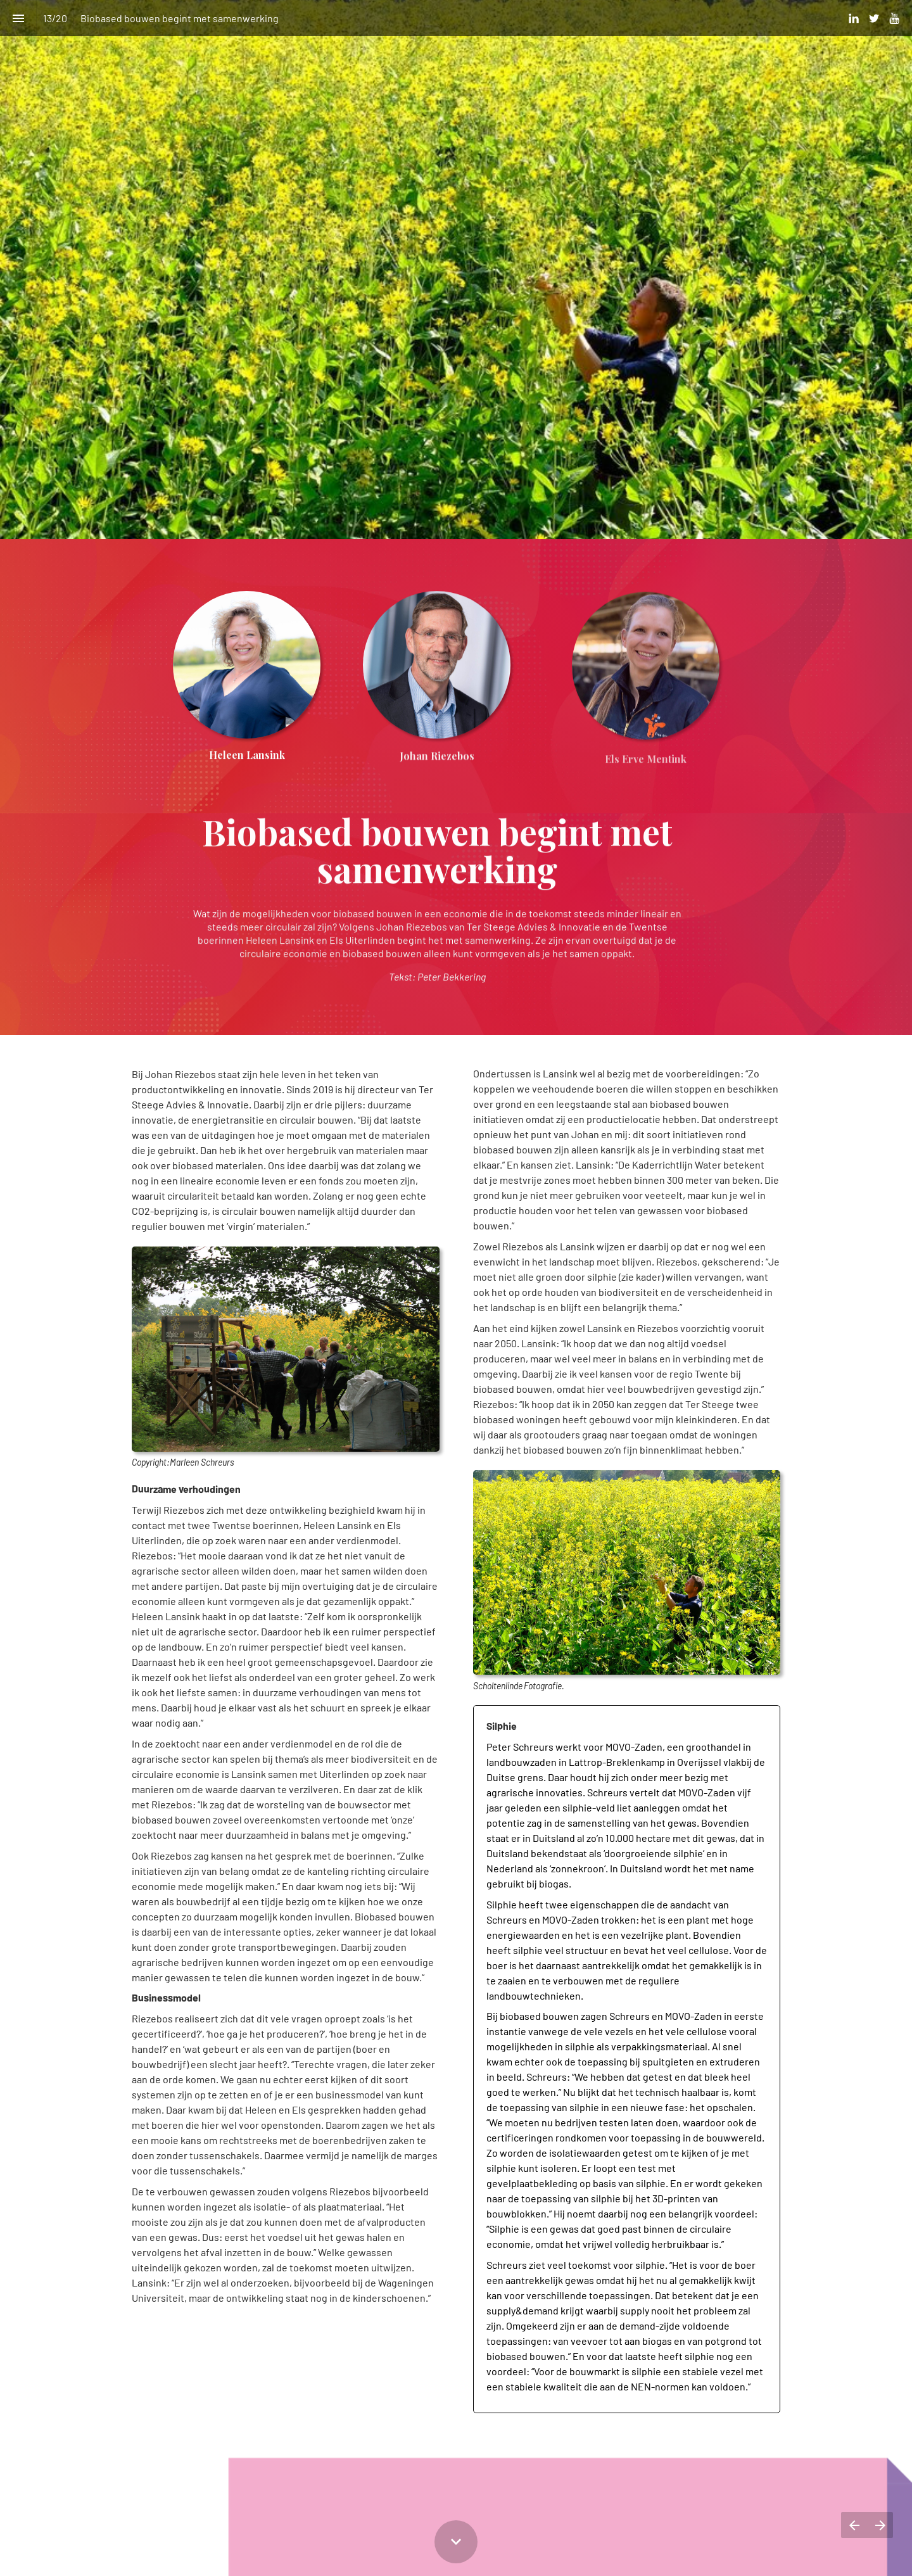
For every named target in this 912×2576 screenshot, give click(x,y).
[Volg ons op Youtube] (894, 18)
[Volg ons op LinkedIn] (854, 18)
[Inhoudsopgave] (18, 18)
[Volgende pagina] (880, 2525)
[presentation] (456, 269)
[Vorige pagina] (854, 2525)
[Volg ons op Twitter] (874, 18)
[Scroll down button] (456, 2541)
